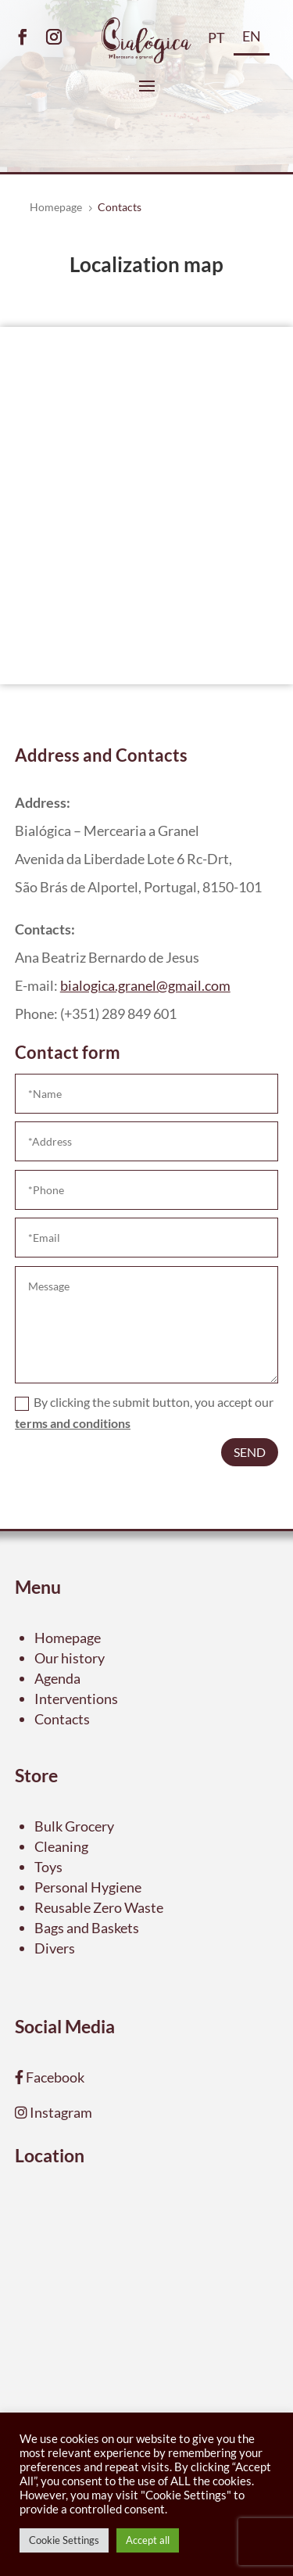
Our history (69, 1658)
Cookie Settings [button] (64, 2540)
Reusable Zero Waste (98, 1907)
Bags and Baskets (86, 1927)
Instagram (59, 2112)
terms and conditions (72, 1422)
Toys (48, 1866)
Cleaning (61, 1846)
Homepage (67, 1637)
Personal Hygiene (87, 1887)
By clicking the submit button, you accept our (144, 1412)
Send (250, 1451)
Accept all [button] (148, 2540)
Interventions (76, 1698)
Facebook (53, 2077)
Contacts (62, 1718)
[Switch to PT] (216, 43)
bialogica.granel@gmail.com (145, 985)
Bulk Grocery (74, 1826)
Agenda (57, 1678)
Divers (54, 1948)
